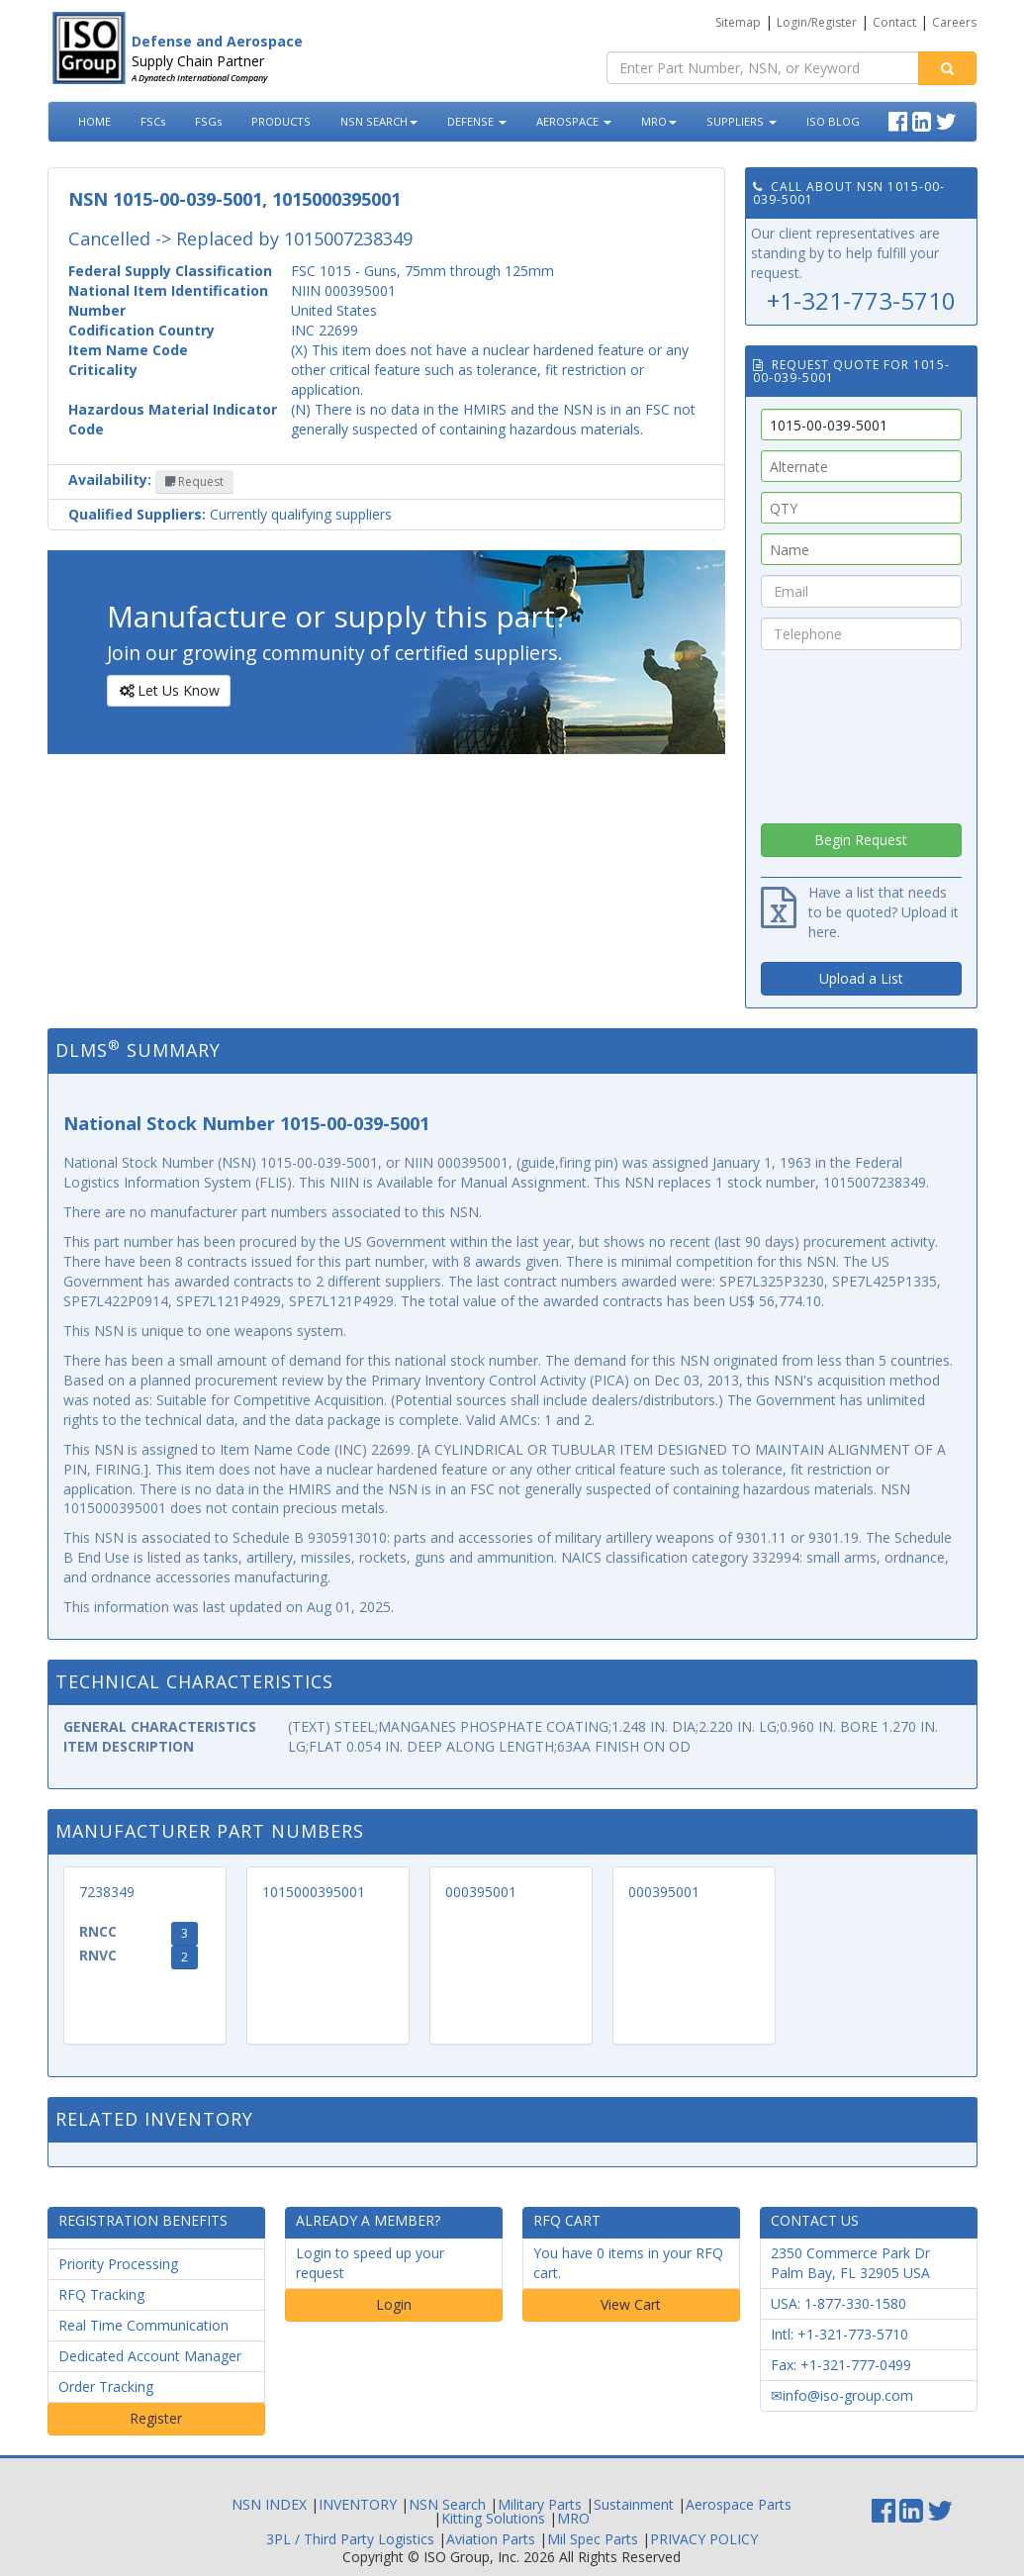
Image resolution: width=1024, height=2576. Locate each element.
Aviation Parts (490, 2538)
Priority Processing (118, 2263)
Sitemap (738, 22)
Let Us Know (168, 691)
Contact (894, 22)
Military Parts (540, 2504)
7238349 (107, 1891)
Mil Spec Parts (592, 2538)
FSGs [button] (208, 121)
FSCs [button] (152, 121)
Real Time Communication (143, 2325)
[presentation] (861, 731)
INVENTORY (358, 2504)
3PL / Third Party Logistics (350, 2538)
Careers (954, 22)
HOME (94, 121)
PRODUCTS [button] (281, 121)
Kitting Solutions (493, 2518)
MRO (659, 121)
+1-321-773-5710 (861, 300)
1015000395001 (313, 1891)
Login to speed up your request (370, 2262)
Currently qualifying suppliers (230, 514)
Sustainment (634, 2504)
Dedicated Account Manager (149, 2355)
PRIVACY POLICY (704, 2538)
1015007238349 (348, 238)
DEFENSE (477, 121)
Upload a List (861, 978)
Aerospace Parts (738, 2504)
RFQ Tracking (101, 2294)
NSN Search (447, 2504)
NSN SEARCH (379, 121)
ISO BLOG (833, 121)
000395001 (480, 1891)
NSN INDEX (269, 2504)
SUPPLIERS (741, 121)
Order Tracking (105, 2386)
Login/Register (817, 22)
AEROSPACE (573, 121)
